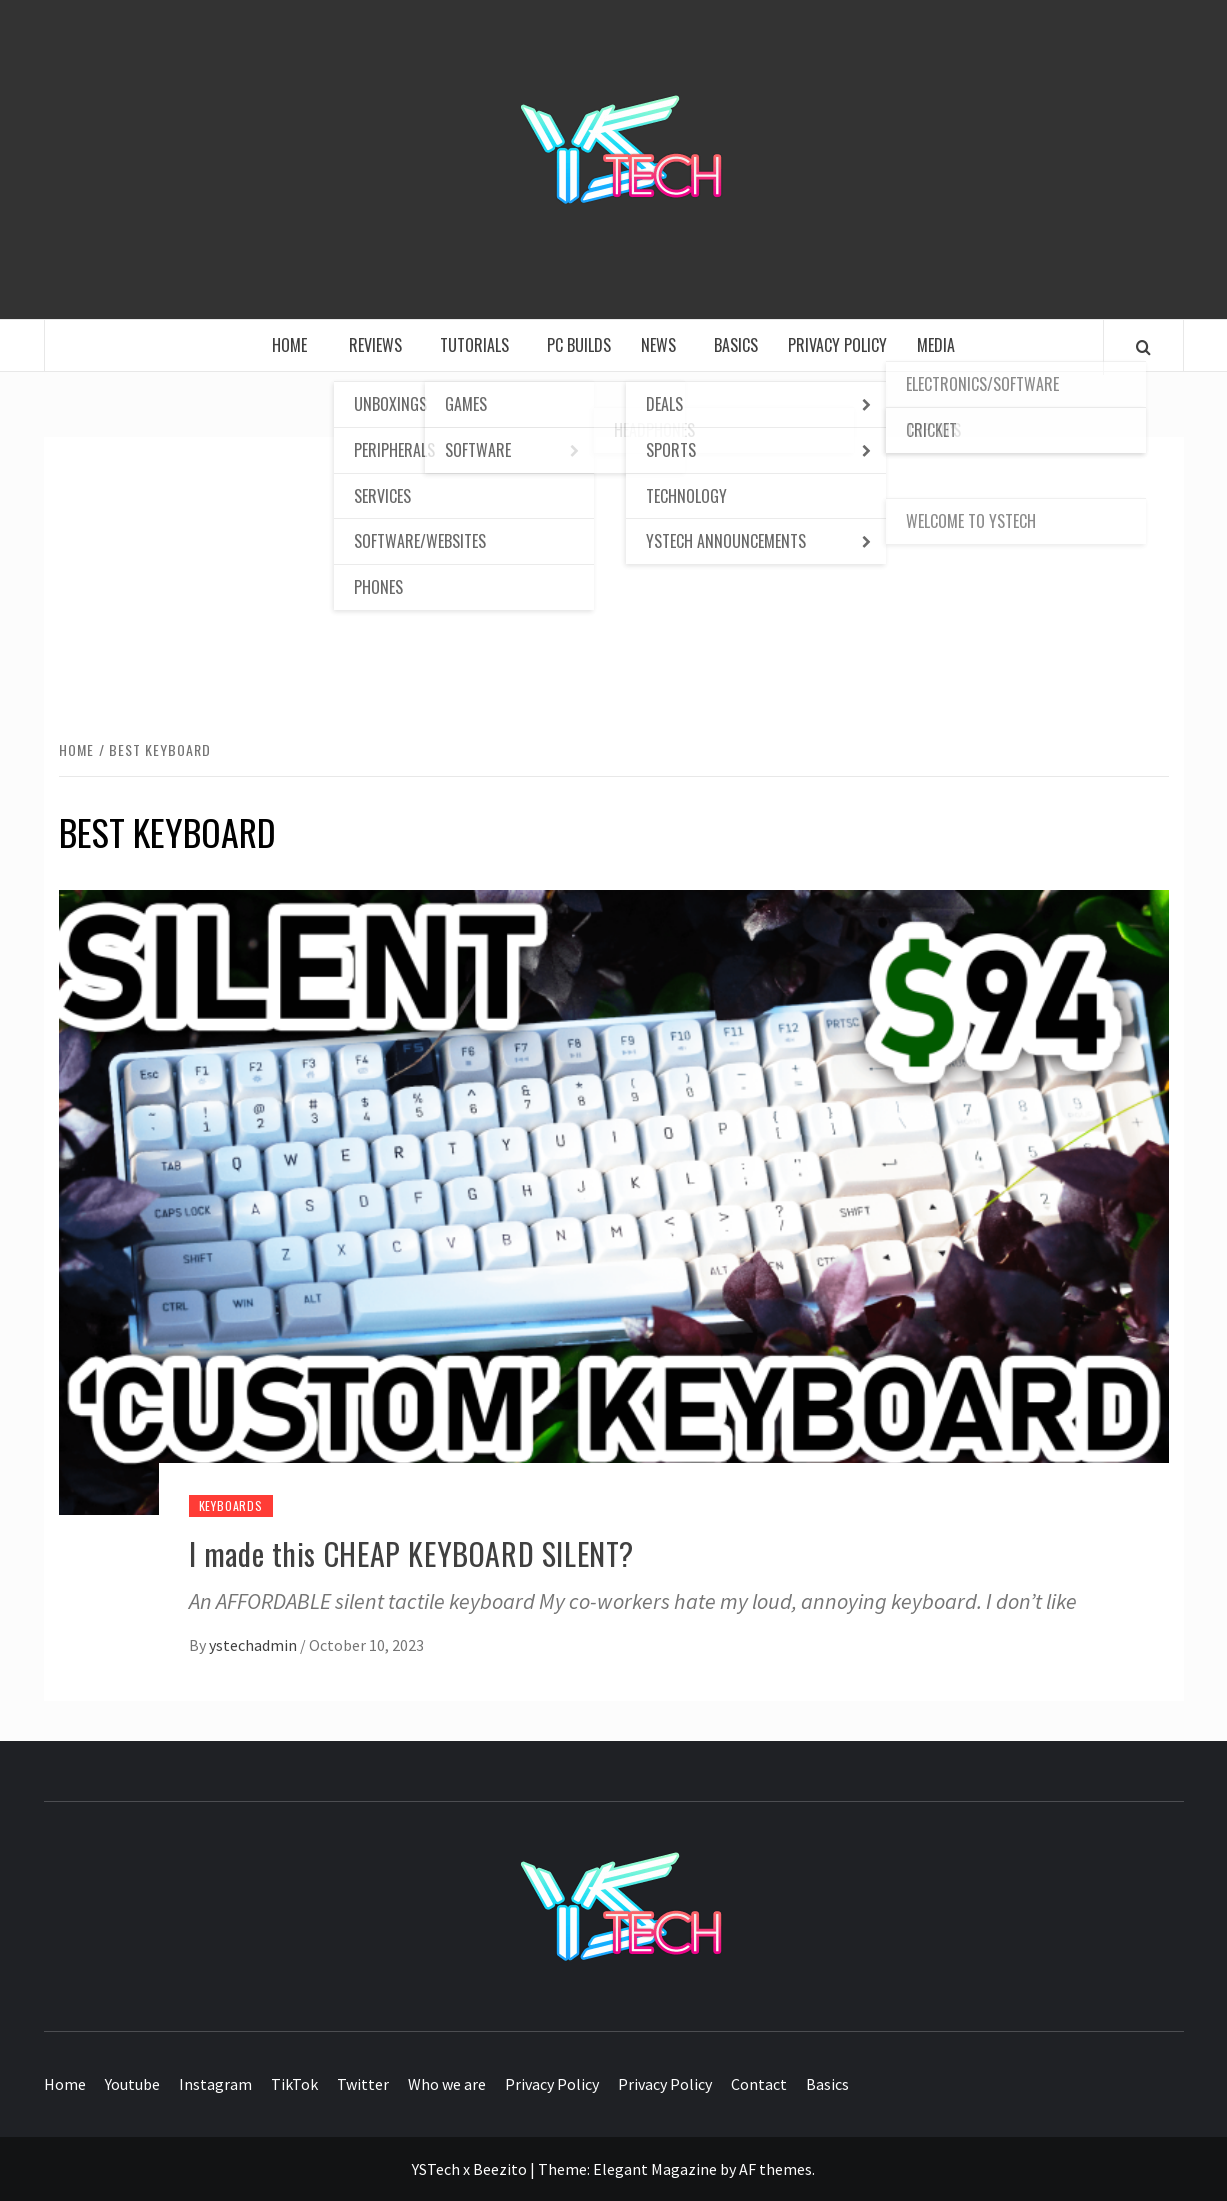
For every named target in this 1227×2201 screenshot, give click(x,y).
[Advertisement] (614, 587)
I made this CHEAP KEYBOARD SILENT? (411, 1553)
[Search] (1143, 347)
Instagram (215, 2084)
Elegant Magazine (655, 2169)
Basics (736, 345)
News (662, 345)
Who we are (447, 2084)
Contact (759, 2084)
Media (936, 345)
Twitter (363, 2084)
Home (295, 345)
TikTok (294, 2084)
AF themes (775, 2169)
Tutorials (478, 345)
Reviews (379, 345)
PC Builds (579, 345)
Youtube (132, 2084)
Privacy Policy (837, 345)
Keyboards (231, 1505)
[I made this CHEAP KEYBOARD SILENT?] (614, 1200)
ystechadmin (254, 1645)
